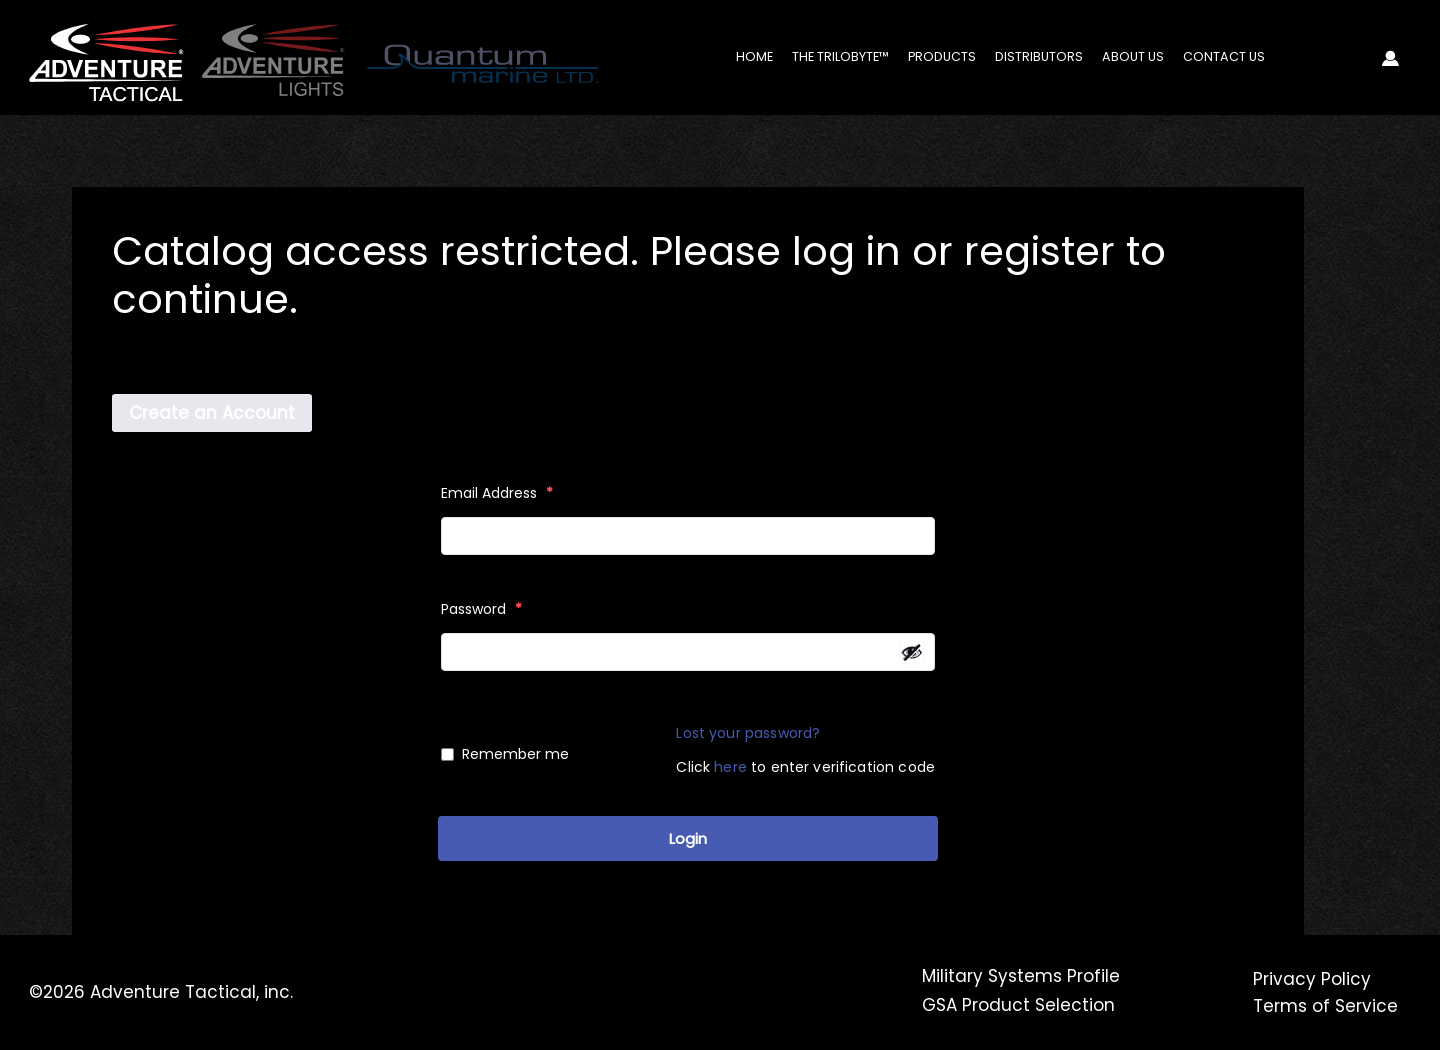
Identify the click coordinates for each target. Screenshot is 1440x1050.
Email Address (497, 493)
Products (942, 56)
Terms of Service (1325, 1006)
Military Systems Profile (1021, 976)
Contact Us (1224, 56)
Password (481, 609)
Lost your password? (748, 733)
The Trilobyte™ (840, 56)
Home (754, 56)
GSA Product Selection (1018, 1005)
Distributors (1039, 56)
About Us (1133, 56)
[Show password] (912, 652)
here (730, 767)
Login (688, 838)
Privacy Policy (1312, 979)
